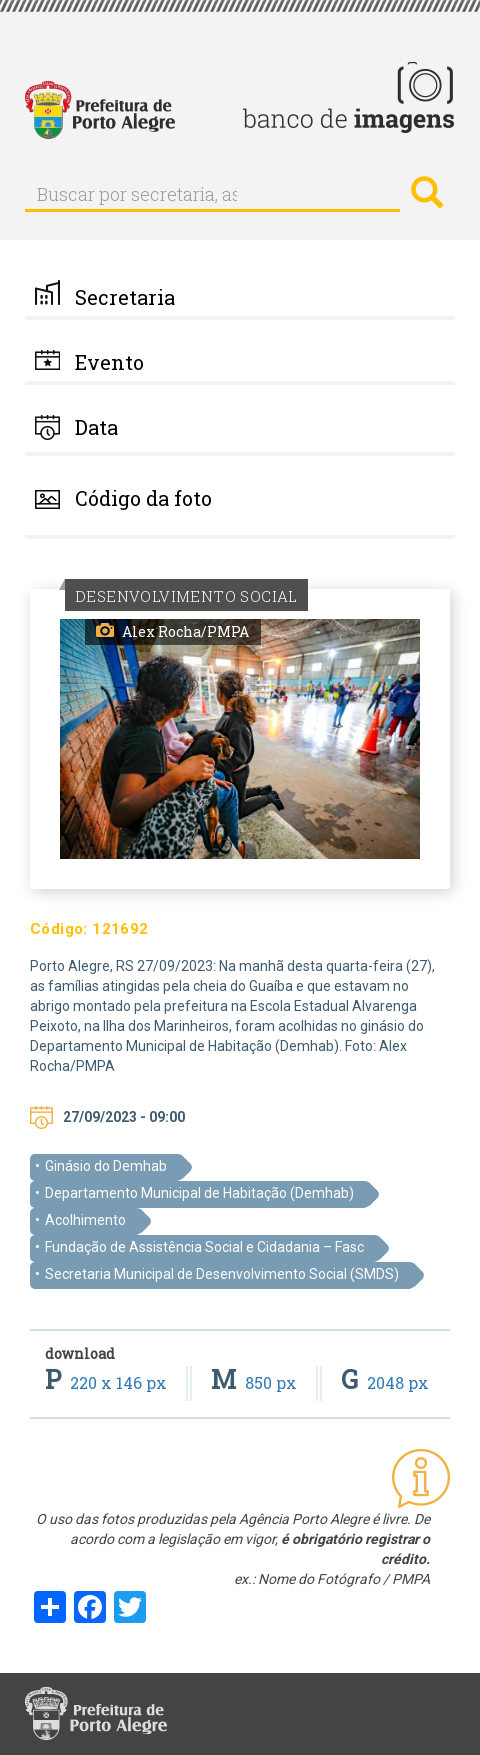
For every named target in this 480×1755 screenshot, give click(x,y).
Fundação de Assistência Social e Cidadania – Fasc (204, 1247)
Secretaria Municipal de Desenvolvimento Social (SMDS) (222, 1274)
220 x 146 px (108, 1382)
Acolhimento (85, 1220)
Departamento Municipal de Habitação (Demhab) (199, 1193)
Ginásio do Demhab (106, 1166)
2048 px (385, 1382)
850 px (256, 1382)
